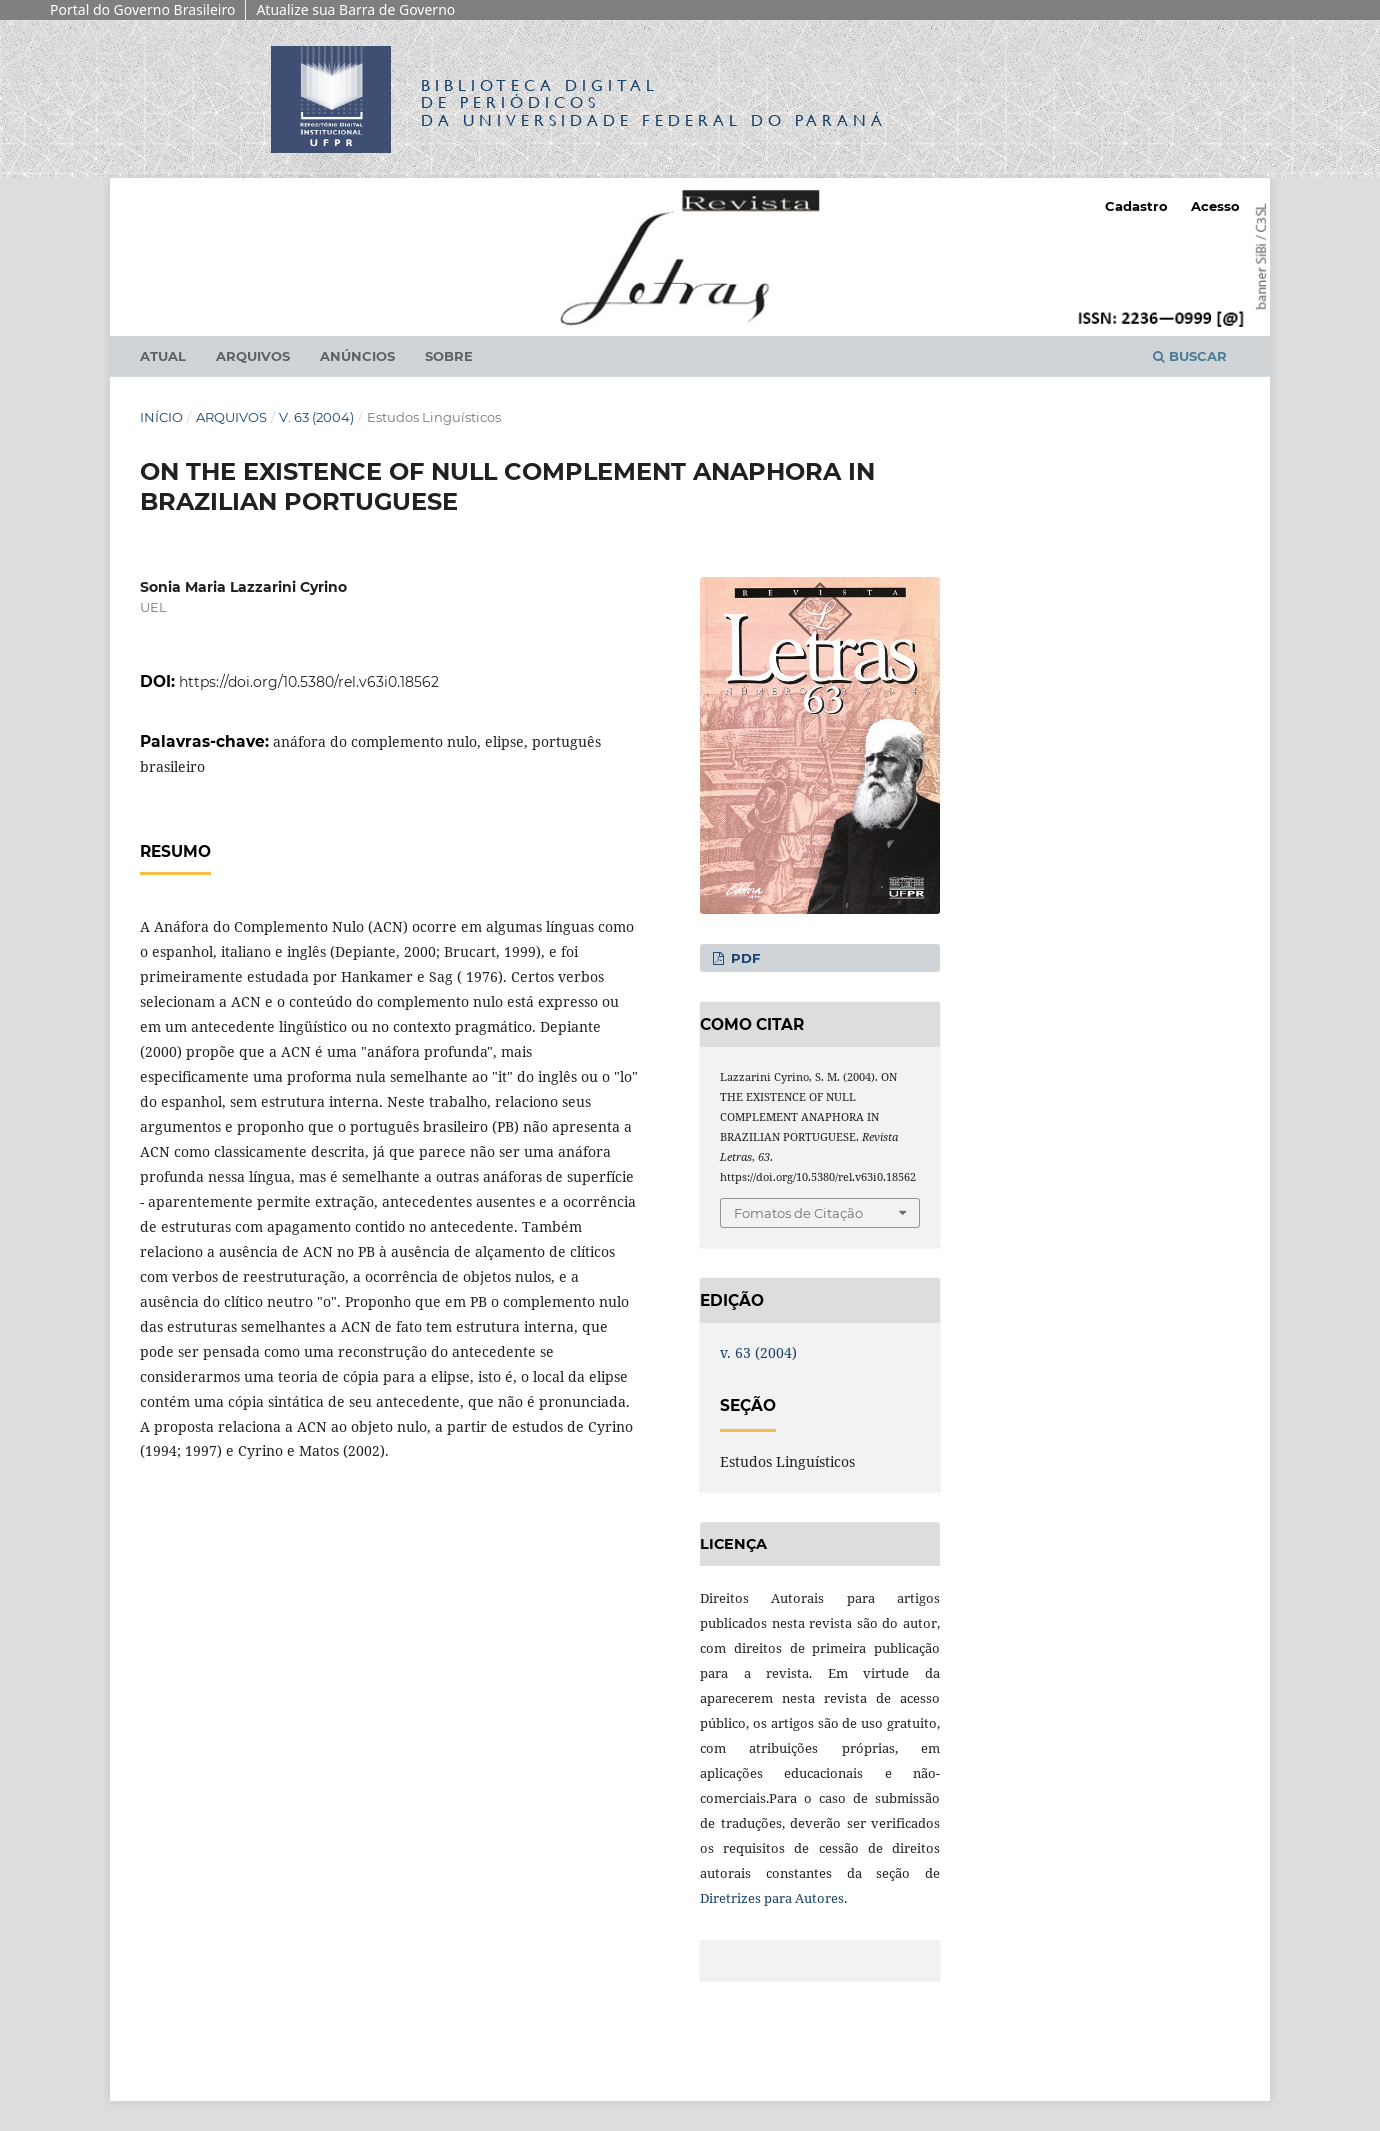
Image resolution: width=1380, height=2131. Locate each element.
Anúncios (357, 356)
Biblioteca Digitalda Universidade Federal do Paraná (654, 102)
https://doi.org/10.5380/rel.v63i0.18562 (309, 682)
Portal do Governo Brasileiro (142, 9)
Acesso (1215, 206)
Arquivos (253, 356)
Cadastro (1136, 206)
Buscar (1190, 356)
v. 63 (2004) (316, 417)
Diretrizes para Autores (772, 1898)
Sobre (449, 356)
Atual (163, 356)
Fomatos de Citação (798, 1213)
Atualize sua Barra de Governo (355, 9)
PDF (743, 958)
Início (161, 417)
